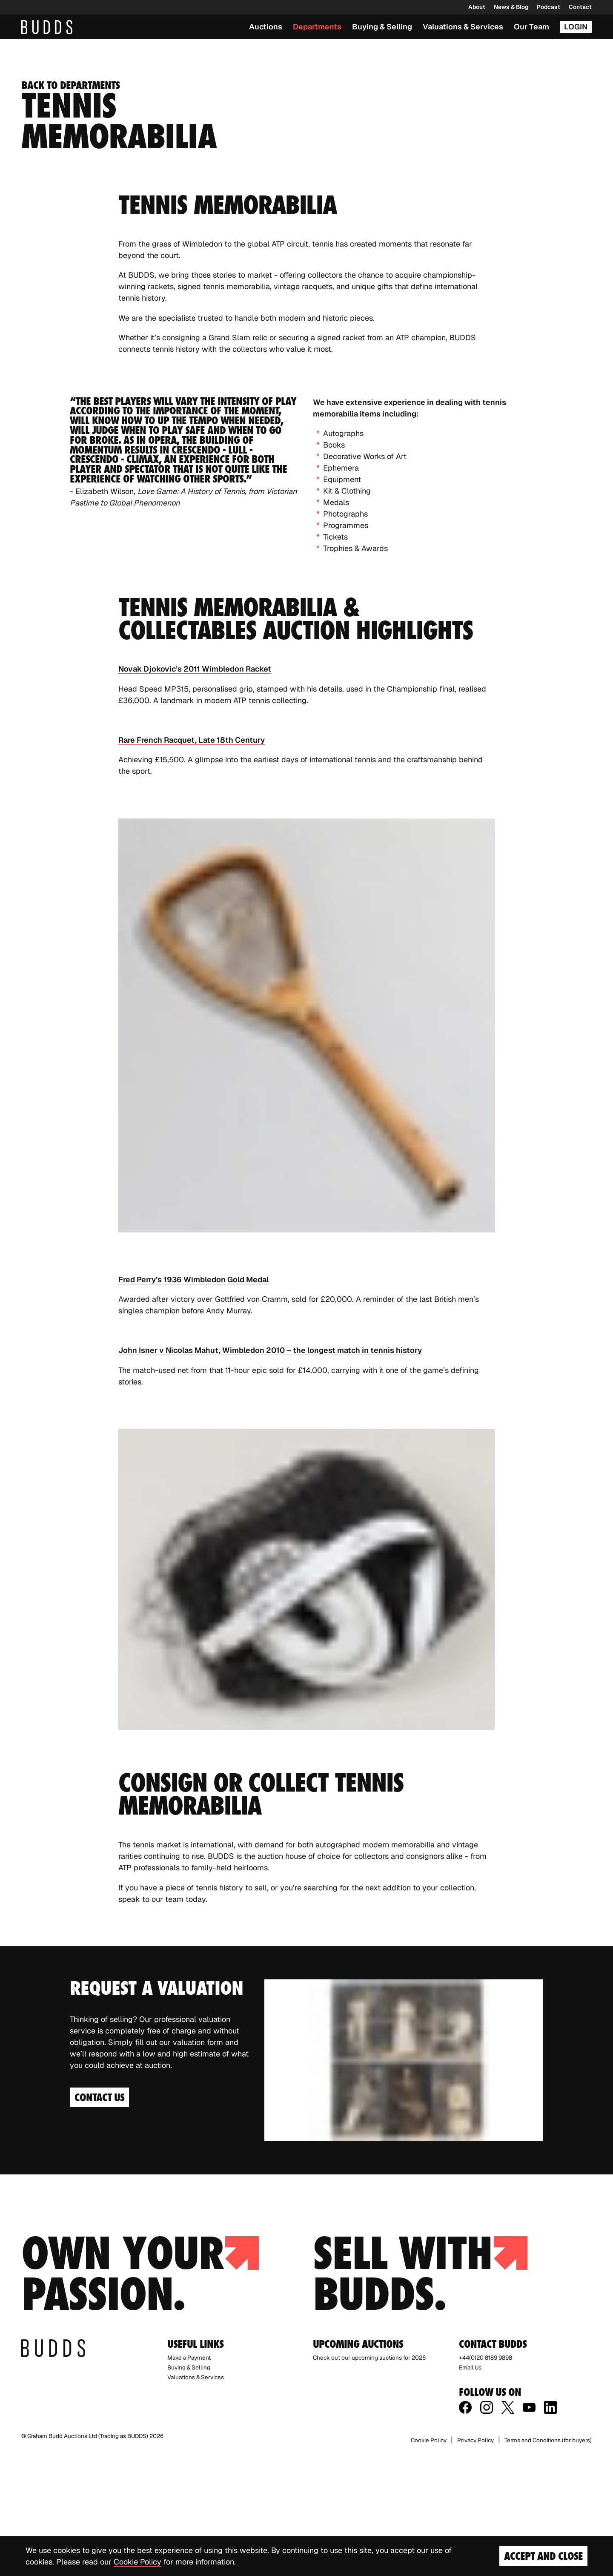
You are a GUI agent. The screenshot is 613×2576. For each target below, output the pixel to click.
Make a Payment (189, 2478)
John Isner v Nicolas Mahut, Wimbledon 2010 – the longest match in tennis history (270, 1472)
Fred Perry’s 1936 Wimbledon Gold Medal (193, 1401)
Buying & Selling (382, 27)
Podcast (548, 7)
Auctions (265, 27)
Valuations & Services (463, 27)
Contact (580, 7)
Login (575, 27)
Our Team (531, 27)
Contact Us (99, 2219)
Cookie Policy (137, 2562)
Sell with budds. (420, 2394)
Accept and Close (543, 2556)
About (476, 7)
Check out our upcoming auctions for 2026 (369, 2478)
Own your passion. (140, 2394)
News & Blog (511, 7)
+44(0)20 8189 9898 (485, 2478)
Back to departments (70, 207)
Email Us (470, 2488)
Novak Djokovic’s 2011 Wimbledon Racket (194, 791)
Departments (317, 27)
